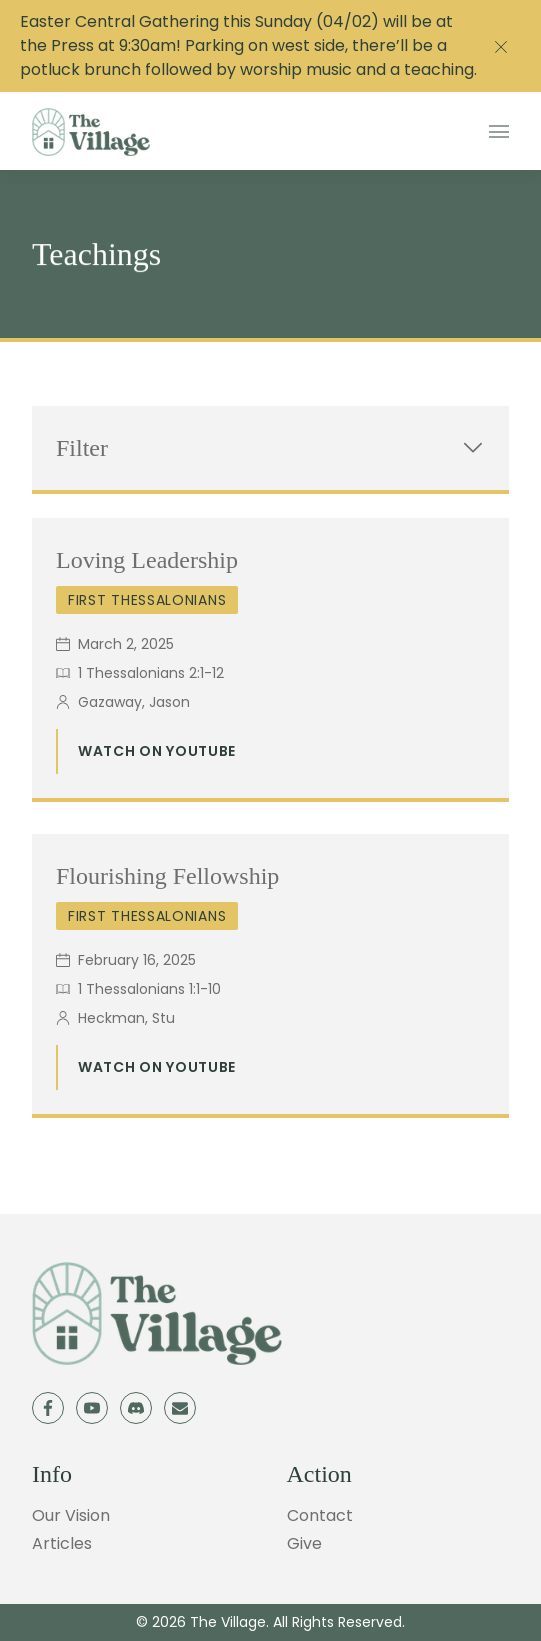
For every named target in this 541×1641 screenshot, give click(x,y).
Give (304, 1543)
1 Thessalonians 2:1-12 (151, 673)
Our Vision (71, 1515)
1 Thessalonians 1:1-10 (149, 989)
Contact (320, 1515)
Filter (270, 448)
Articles (62, 1543)
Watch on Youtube (157, 751)
